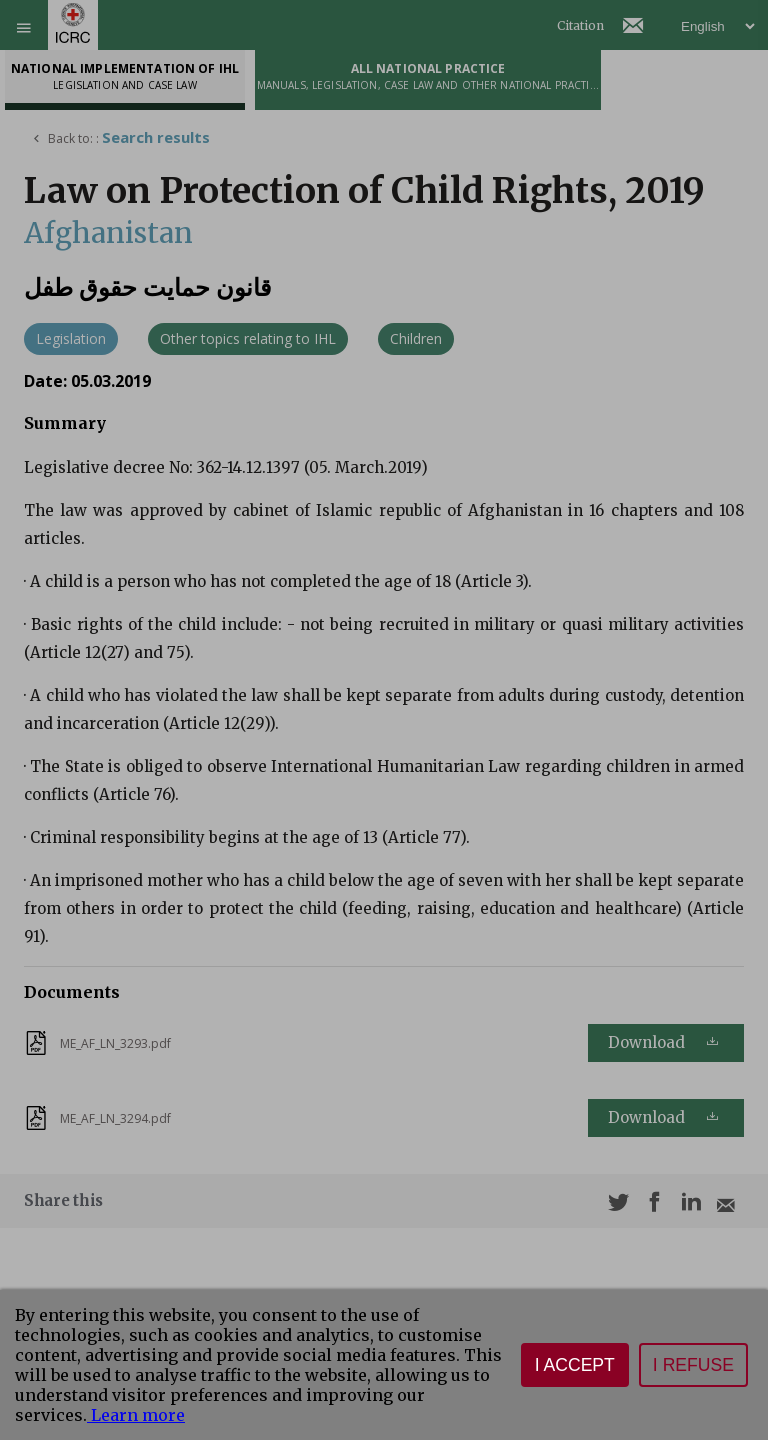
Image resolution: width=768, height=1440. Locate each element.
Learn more (136, 1415)
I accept (575, 1365)
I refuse (693, 1365)
